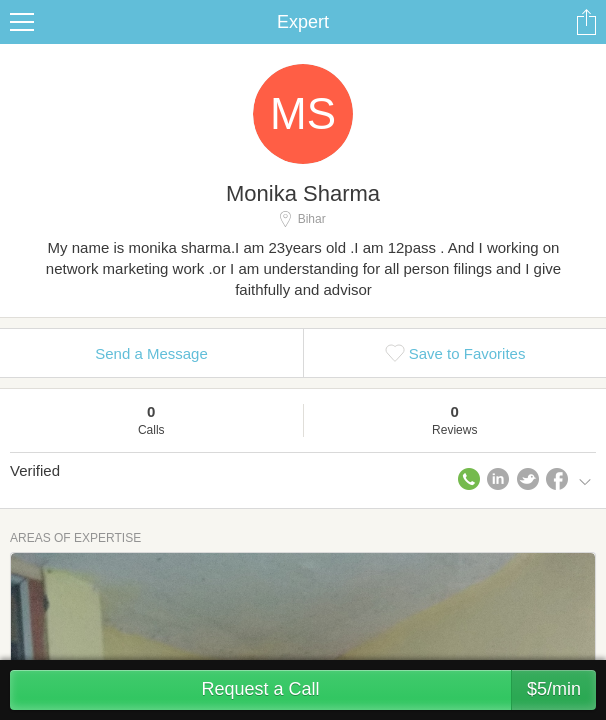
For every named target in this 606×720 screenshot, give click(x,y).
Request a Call (398, 690)
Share (586, 22)
